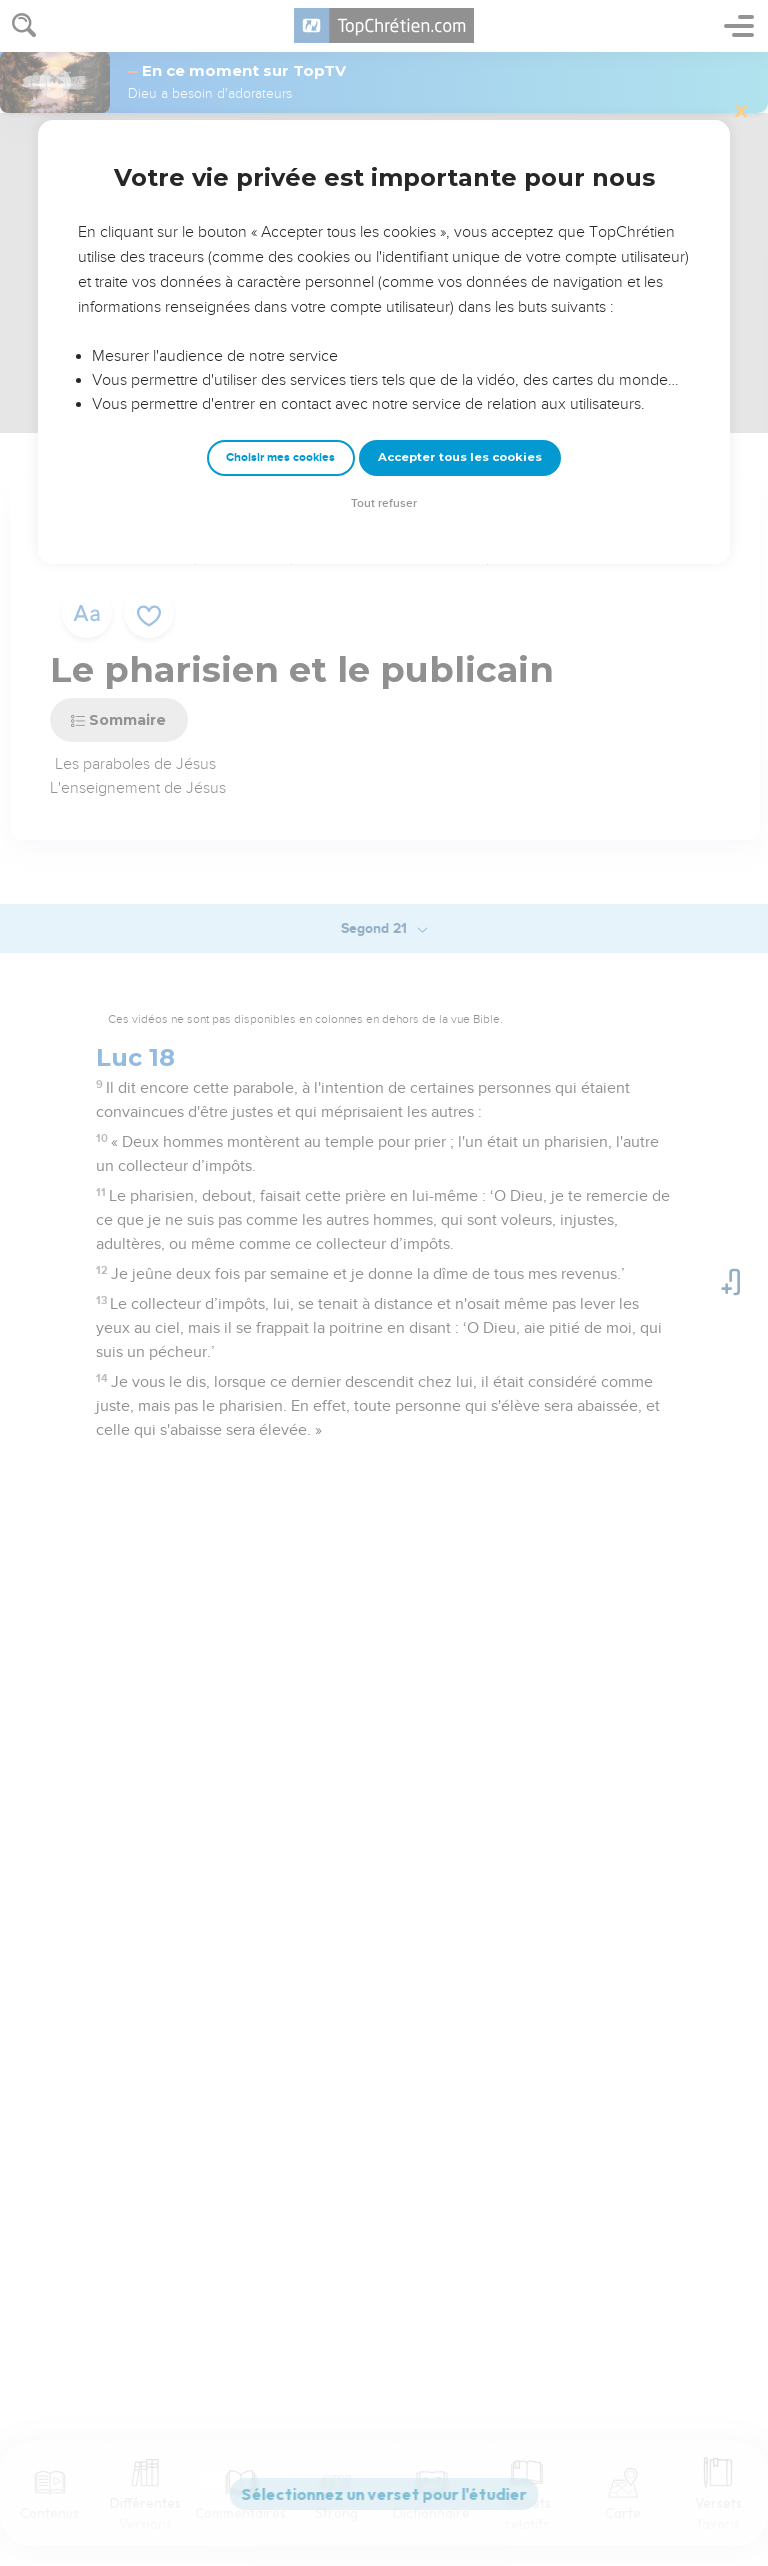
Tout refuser (384, 503)
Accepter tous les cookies (460, 457)
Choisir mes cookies (280, 457)
